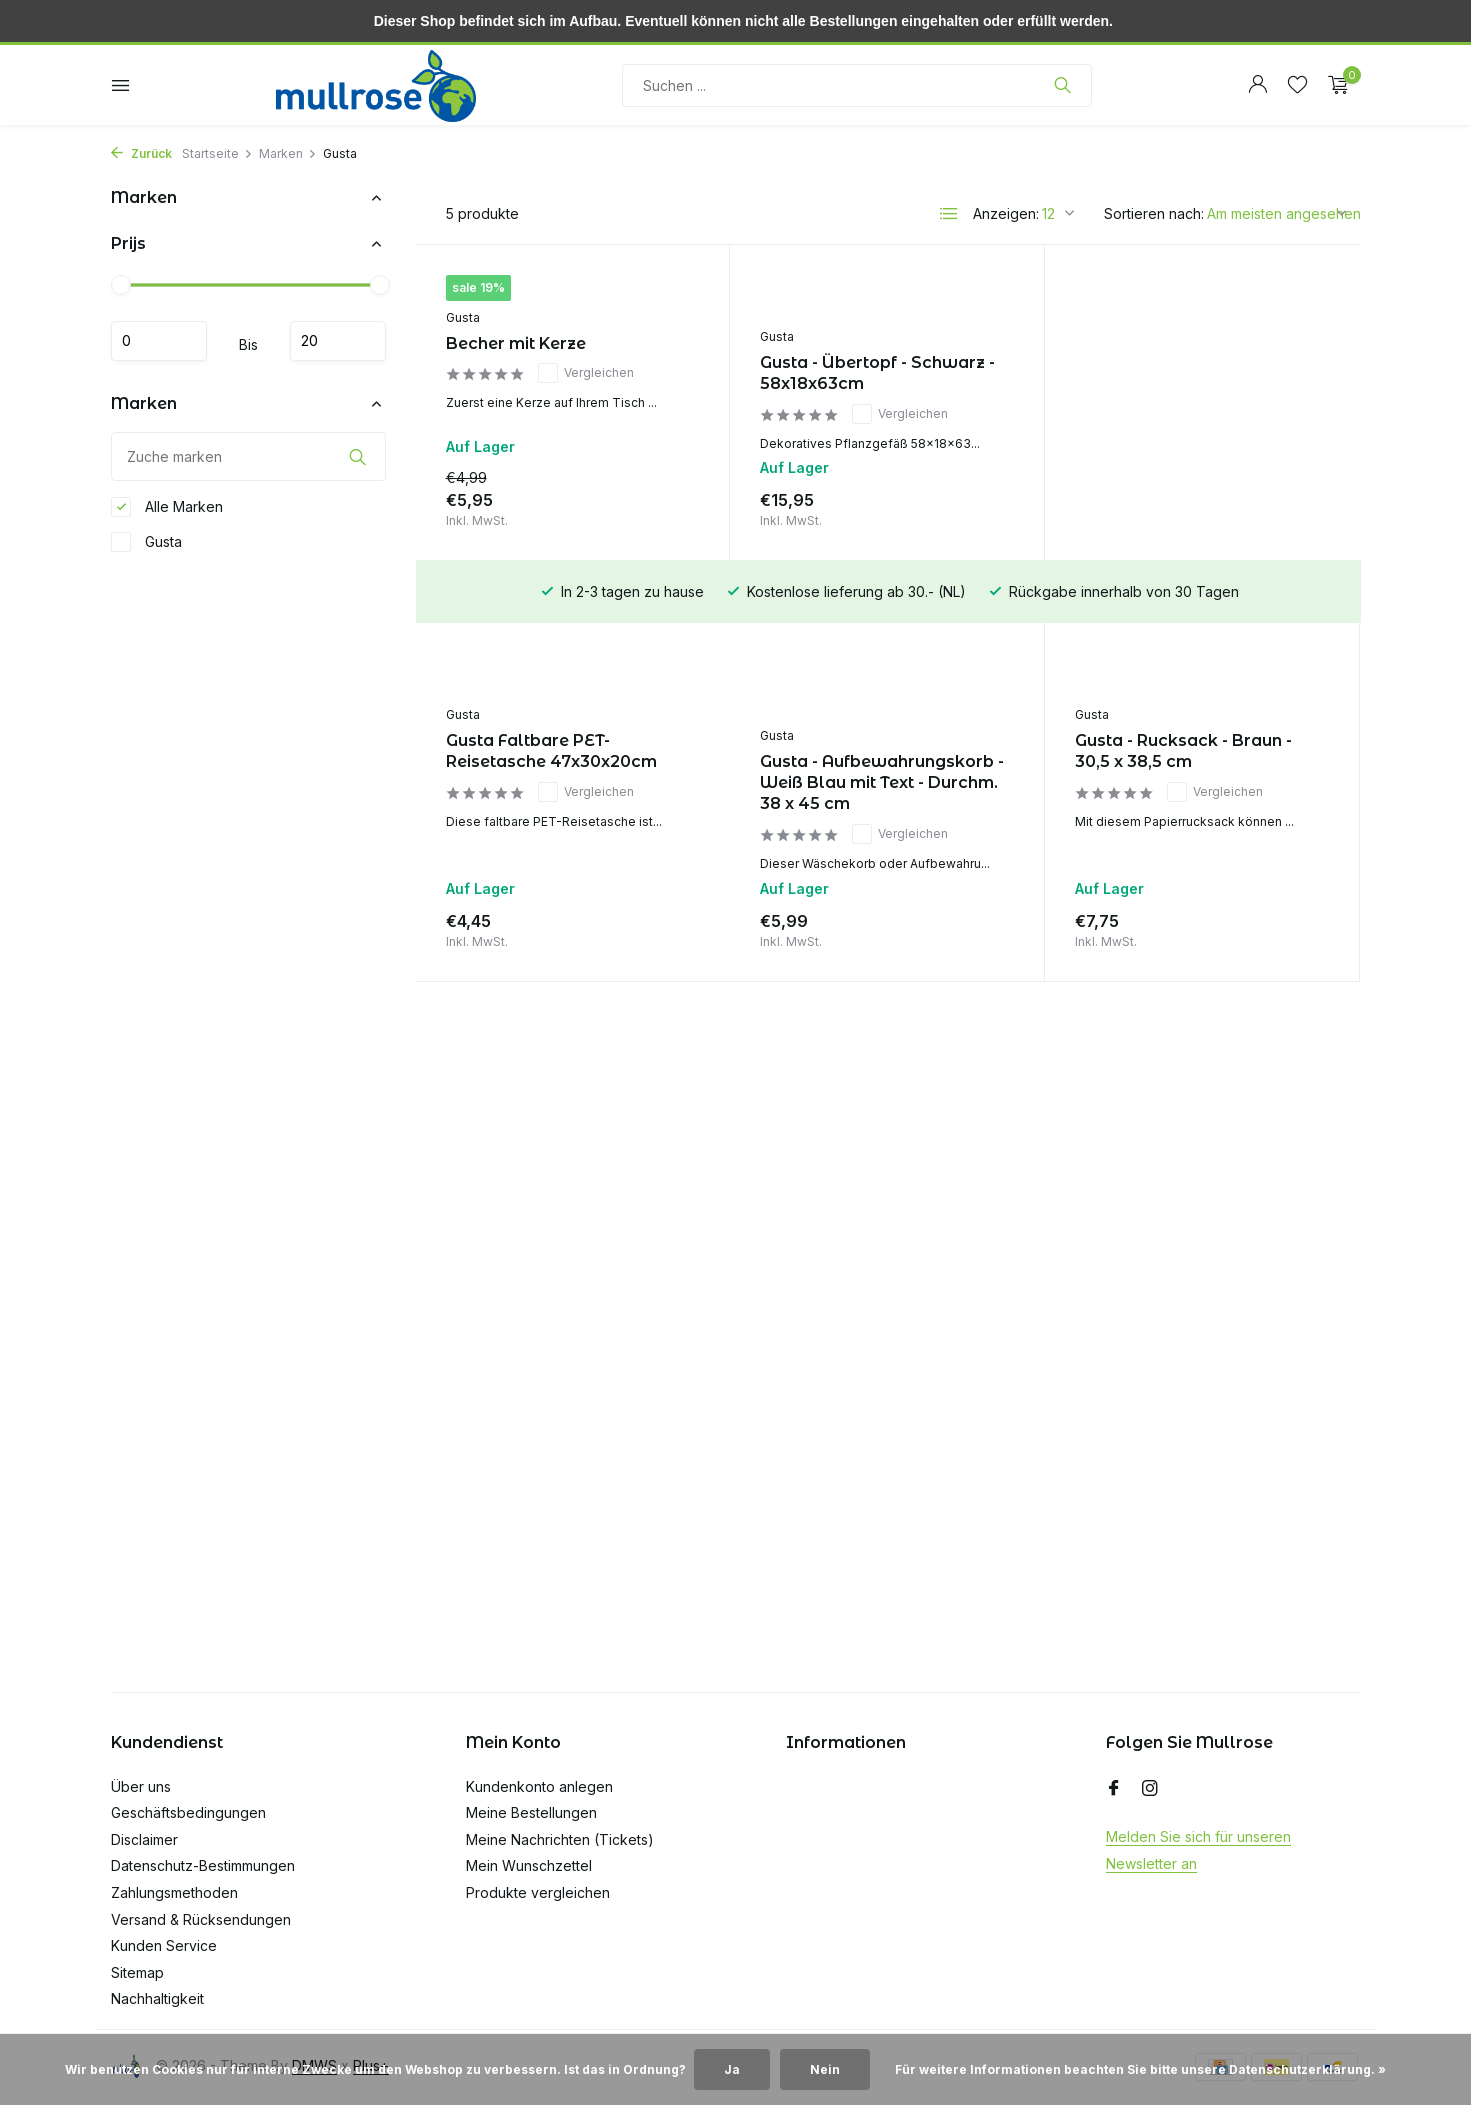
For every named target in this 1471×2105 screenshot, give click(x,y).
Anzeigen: (1006, 213)
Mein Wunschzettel (529, 1865)
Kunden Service (164, 1945)
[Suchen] (857, 85)
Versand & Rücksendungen (201, 1919)
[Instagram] (1150, 1789)
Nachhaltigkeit (157, 1998)
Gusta (146, 542)
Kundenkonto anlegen (539, 1786)
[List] (949, 214)
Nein (825, 2069)
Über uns (141, 1786)
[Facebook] (1114, 1789)
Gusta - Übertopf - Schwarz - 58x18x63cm (877, 373)
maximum (338, 341)
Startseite (217, 153)
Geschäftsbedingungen (188, 1812)
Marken (288, 153)
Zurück (141, 153)
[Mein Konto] (1257, 85)
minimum (159, 341)
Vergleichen (586, 373)
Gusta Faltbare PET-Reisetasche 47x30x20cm (1180, 373)
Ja (732, 2069)
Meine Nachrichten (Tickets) (560, 1839)
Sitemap (137, 1972)
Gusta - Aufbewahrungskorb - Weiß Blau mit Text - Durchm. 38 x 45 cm (568, 782)
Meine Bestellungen (531, 1812)
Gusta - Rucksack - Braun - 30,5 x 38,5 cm (868, 751)
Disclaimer (144, 1839)
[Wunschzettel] (1297, 85)
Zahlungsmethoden (174, 1892)
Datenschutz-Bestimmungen (203, 1865)
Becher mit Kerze (516, 343)
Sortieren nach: (1154, 213)
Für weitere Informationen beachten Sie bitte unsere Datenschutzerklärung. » (1140, 2069)
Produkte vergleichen (538, 1892)
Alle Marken (167, 507)
